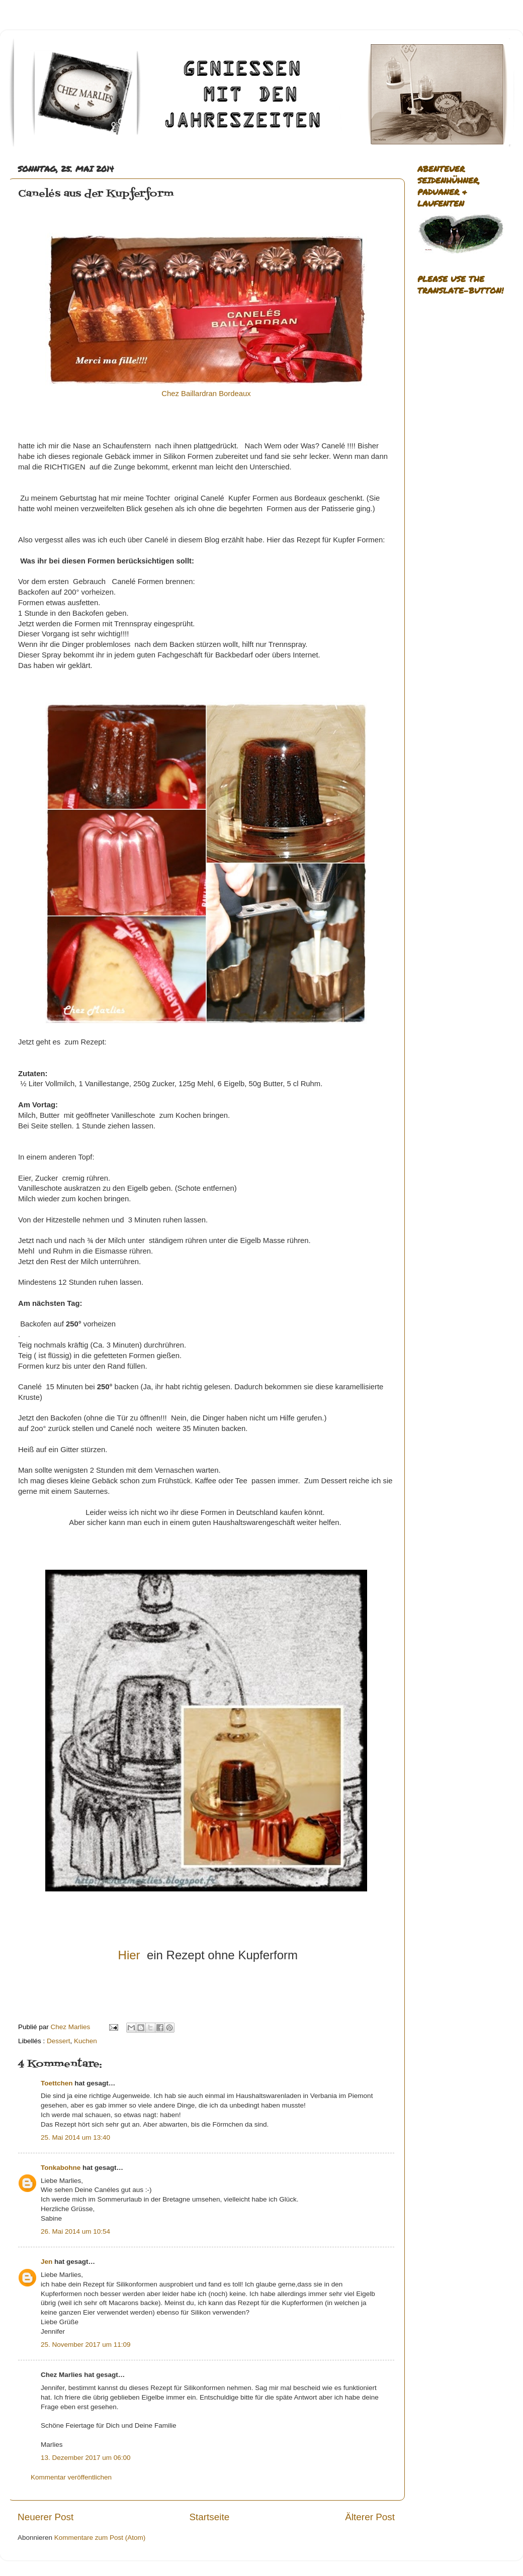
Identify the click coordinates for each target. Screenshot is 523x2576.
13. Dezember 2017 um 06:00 (86, 2457)
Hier (129, 1955)
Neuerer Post (45, 2517)
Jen (46, 2261)
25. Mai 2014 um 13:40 (75, 2137)
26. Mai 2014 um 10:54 (75, 2231)
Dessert (58, 2041)
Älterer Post (370, 2517)
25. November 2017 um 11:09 (86, 2344)
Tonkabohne (60, 2167)
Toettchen (57, 2083)
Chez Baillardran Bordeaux (205, 394)
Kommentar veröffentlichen (71, 2477)
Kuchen (85, 2041)
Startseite (209, 2517)
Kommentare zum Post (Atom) (100, 2537)
